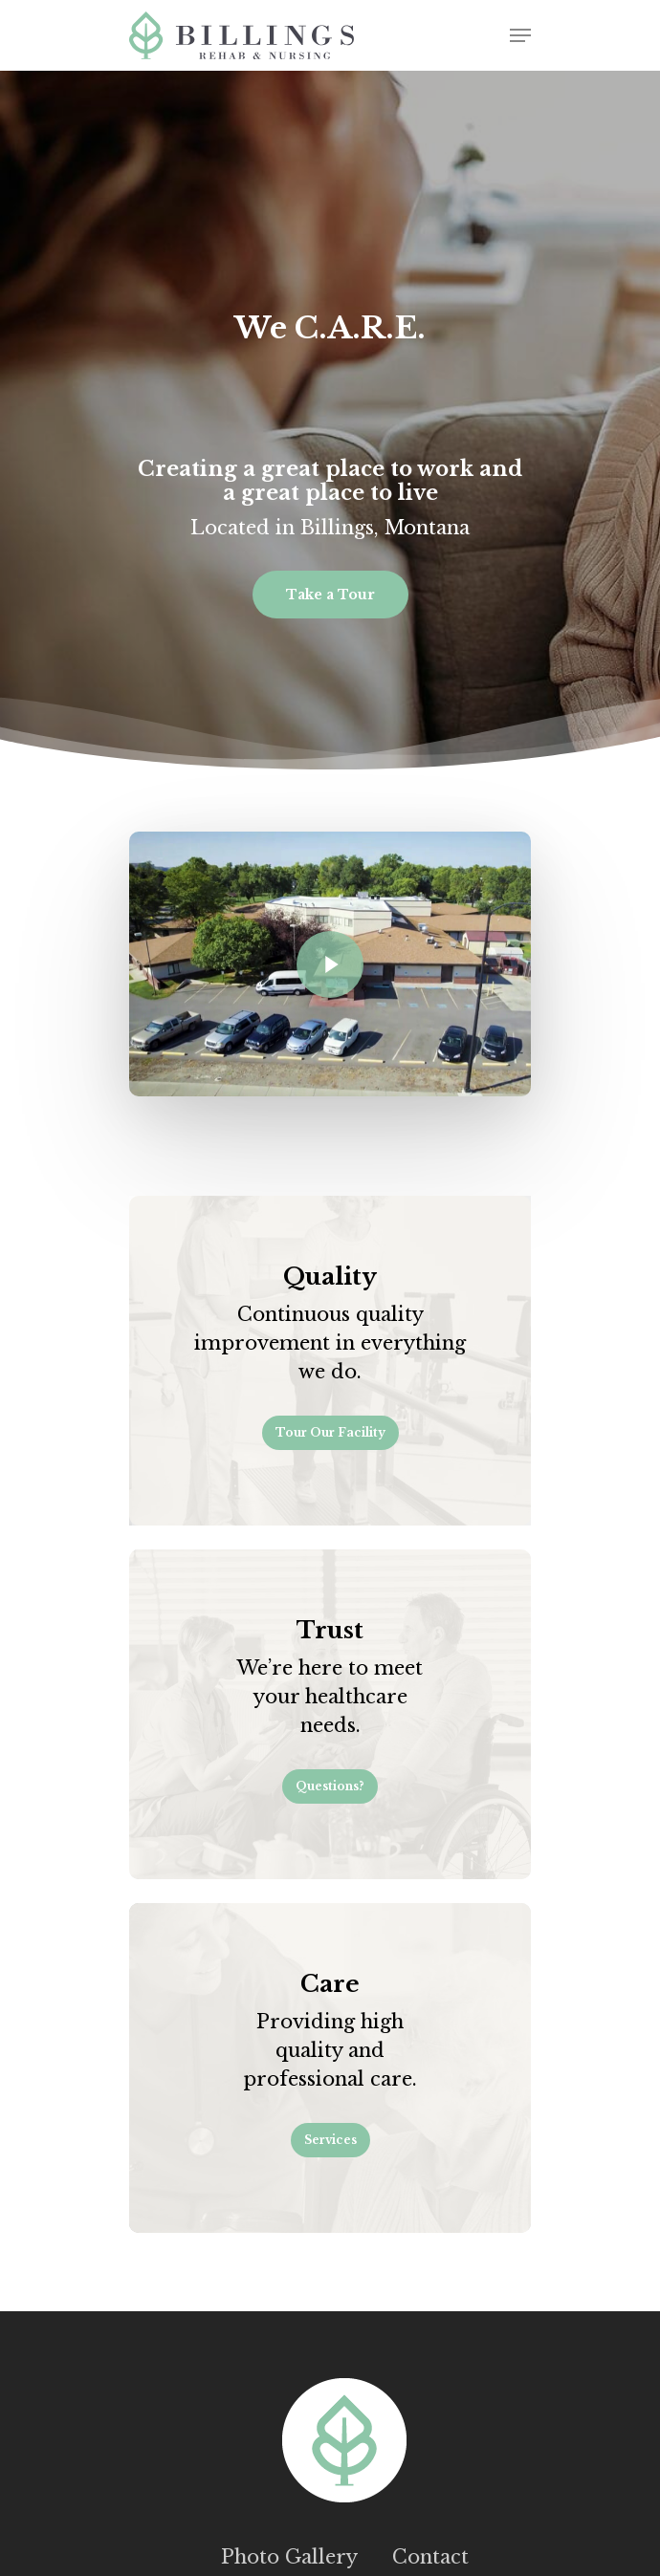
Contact (430, 2556)
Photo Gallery (289, 2556)
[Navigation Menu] (520, 35)
